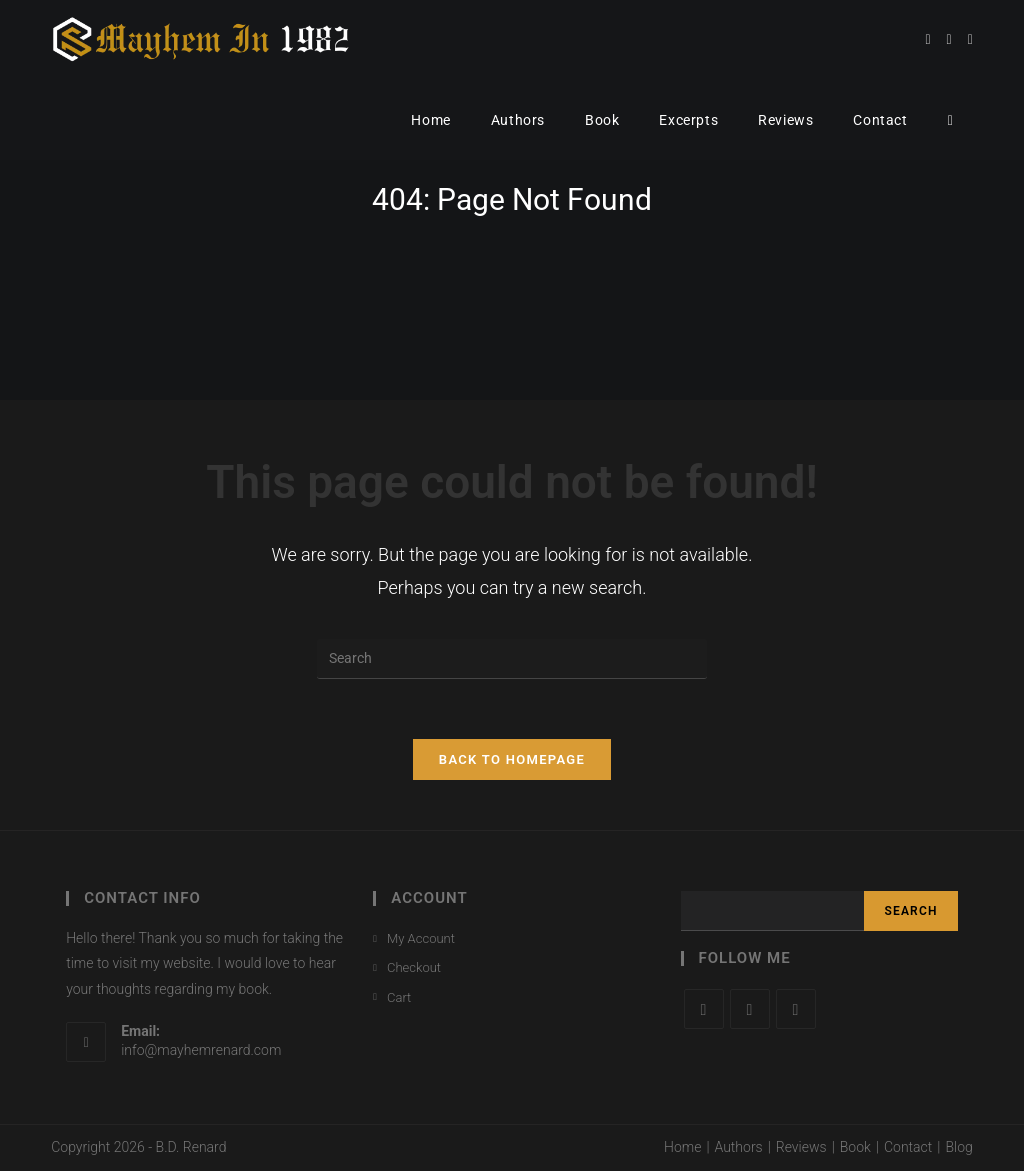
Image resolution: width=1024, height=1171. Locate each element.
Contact (908, 1147)
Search (910, 911)
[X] (704, 1009)
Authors (739, 1147)
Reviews (801, 1147)
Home (682, 1147)
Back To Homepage (512, 759)
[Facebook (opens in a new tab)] (949, 39)
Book (855, 1147)
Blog (958, 1147)
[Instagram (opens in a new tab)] (970, 39)
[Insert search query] (512, 659)
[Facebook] (750, 1009)
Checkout (414, 967)
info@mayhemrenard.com (201, 1050)
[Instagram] (796, 1009)
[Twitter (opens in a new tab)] (927, 39)
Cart (399, 997)
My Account (421, 938)
